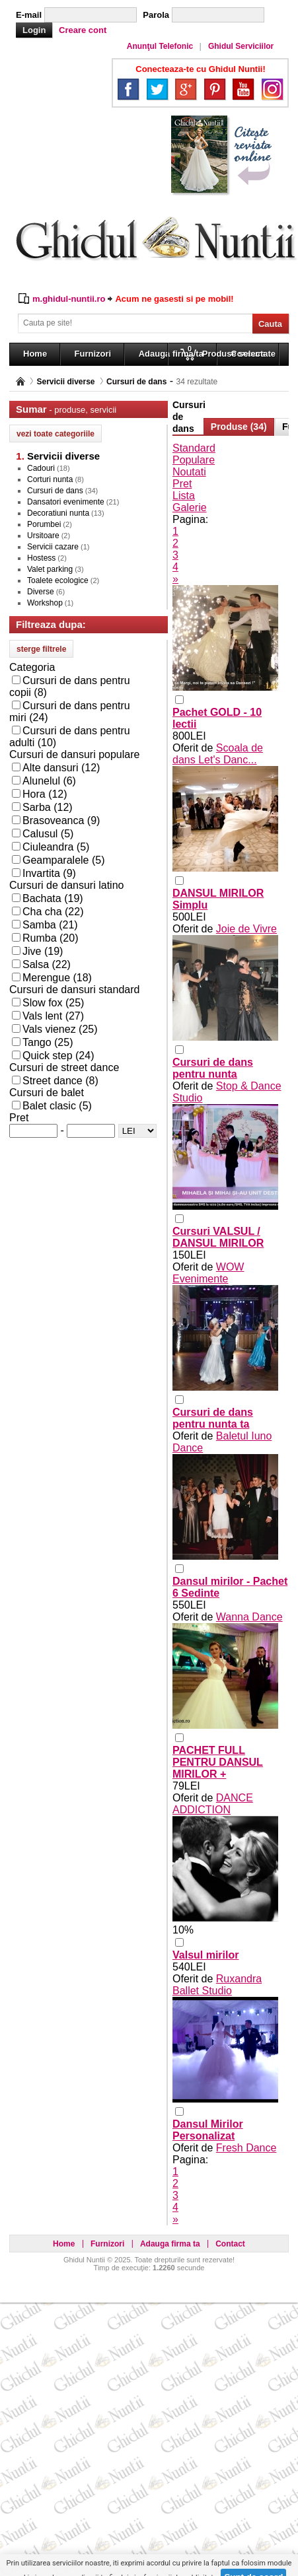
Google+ (185, 89)
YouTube (243, 89)
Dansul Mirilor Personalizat (207, 2129)
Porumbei (44, 524)
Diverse (40, 591)
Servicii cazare (53, 546)
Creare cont (82, 30)
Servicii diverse (65, 381)
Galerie (189, 507)
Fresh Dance (246, 2147)
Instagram (272, 89)
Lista (183, 495)
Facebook (128, 89)
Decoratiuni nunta (58, 513)
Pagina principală (20, 381)
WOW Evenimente (208, 1272)
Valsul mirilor (205, 1955)
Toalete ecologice (58, 580)
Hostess (41, 558)
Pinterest (214, 89)
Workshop (45, 603)
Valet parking (50, 569)
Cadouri (41, 468)
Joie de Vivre (246, 928)
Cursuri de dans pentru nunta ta (212, 1418)
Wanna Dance (249, 1616)
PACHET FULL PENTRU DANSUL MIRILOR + (217, 1762)
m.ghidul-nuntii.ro (68, 299)
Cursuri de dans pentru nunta (212, 1068)
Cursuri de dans (136, 381)
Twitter (157, 89)
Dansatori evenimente (65, 501)
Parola (156, 15)
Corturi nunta (50, 479)
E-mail (29, 15)
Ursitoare (43, 535)
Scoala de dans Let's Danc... (217, 753)
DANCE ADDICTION (212, 1803)
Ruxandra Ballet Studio (217, 1984)
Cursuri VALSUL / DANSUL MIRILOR (218, 1237)
